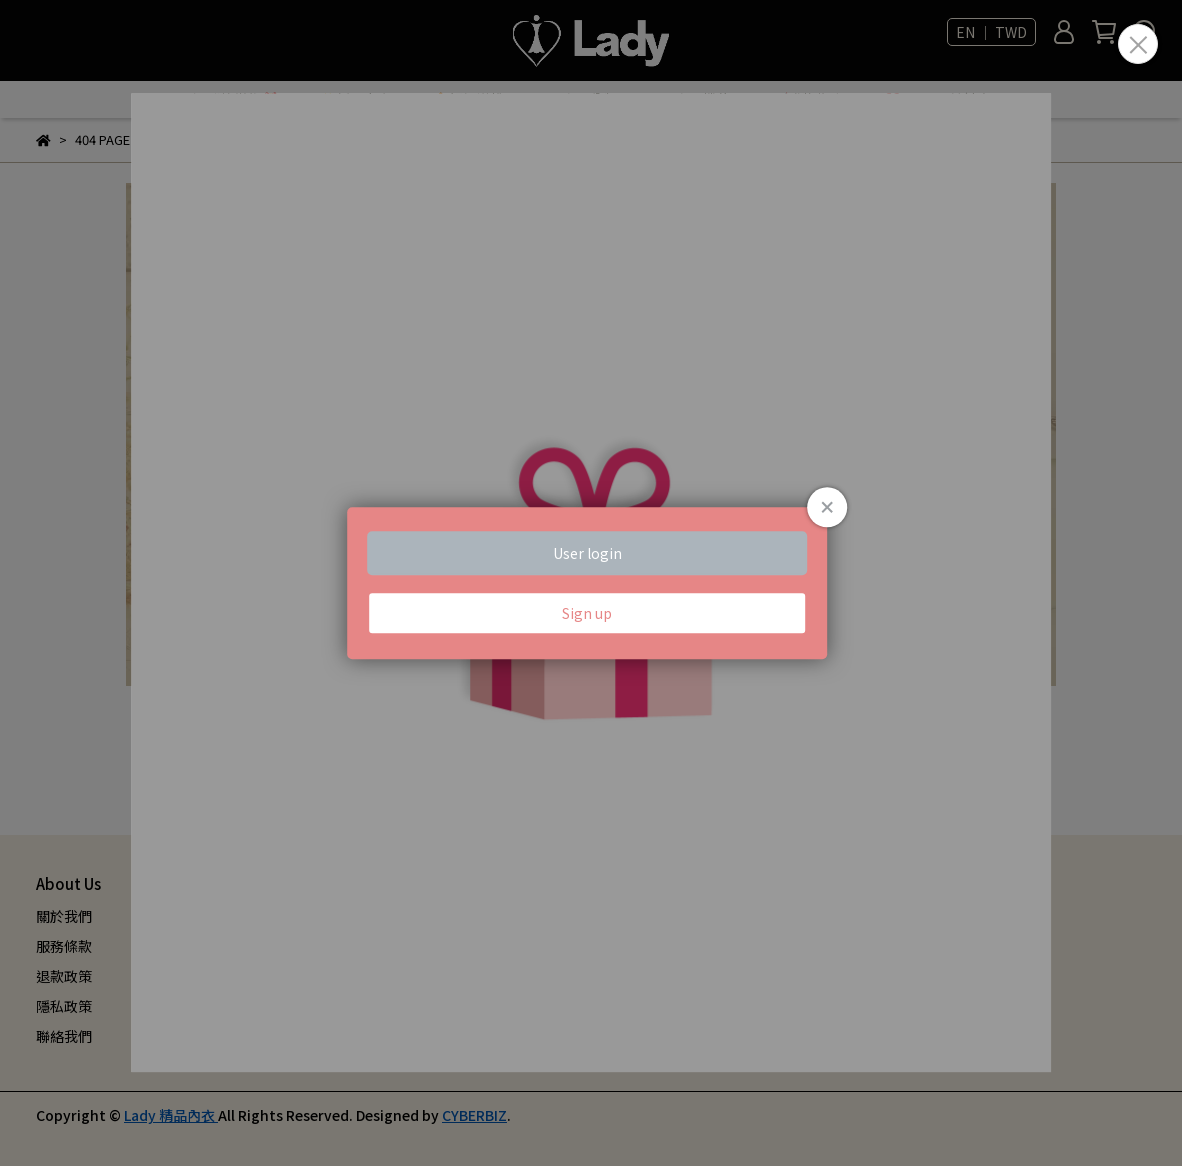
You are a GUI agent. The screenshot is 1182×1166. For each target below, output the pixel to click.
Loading (591, 582)
